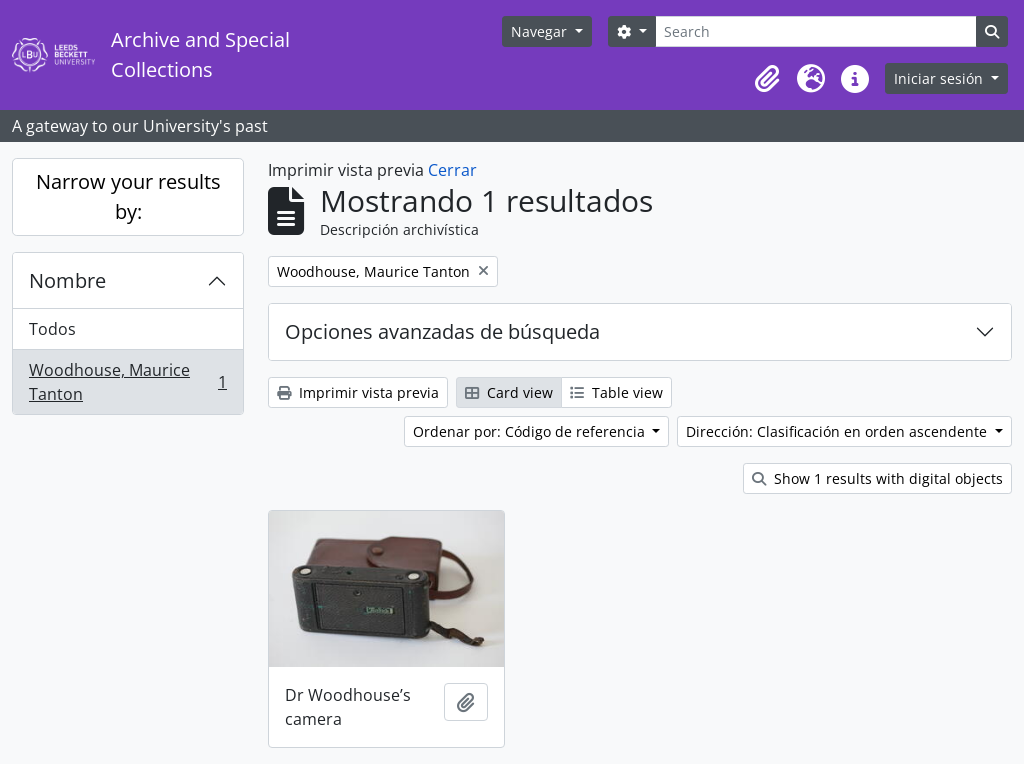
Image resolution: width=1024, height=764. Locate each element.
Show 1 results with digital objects (877, 478)
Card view (509, 392)
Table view (616, 392)
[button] (767, 79)
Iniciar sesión (940, 78)
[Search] (816, 31)
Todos (52, 329)
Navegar (541, 31)
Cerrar (452, 170)
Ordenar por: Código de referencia (531, 431)
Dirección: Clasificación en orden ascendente (838, 431)
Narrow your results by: (128, 196)
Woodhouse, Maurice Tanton (127, 382)
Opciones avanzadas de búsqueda (442, 331)
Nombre (67, 280)
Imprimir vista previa (358, 392)
